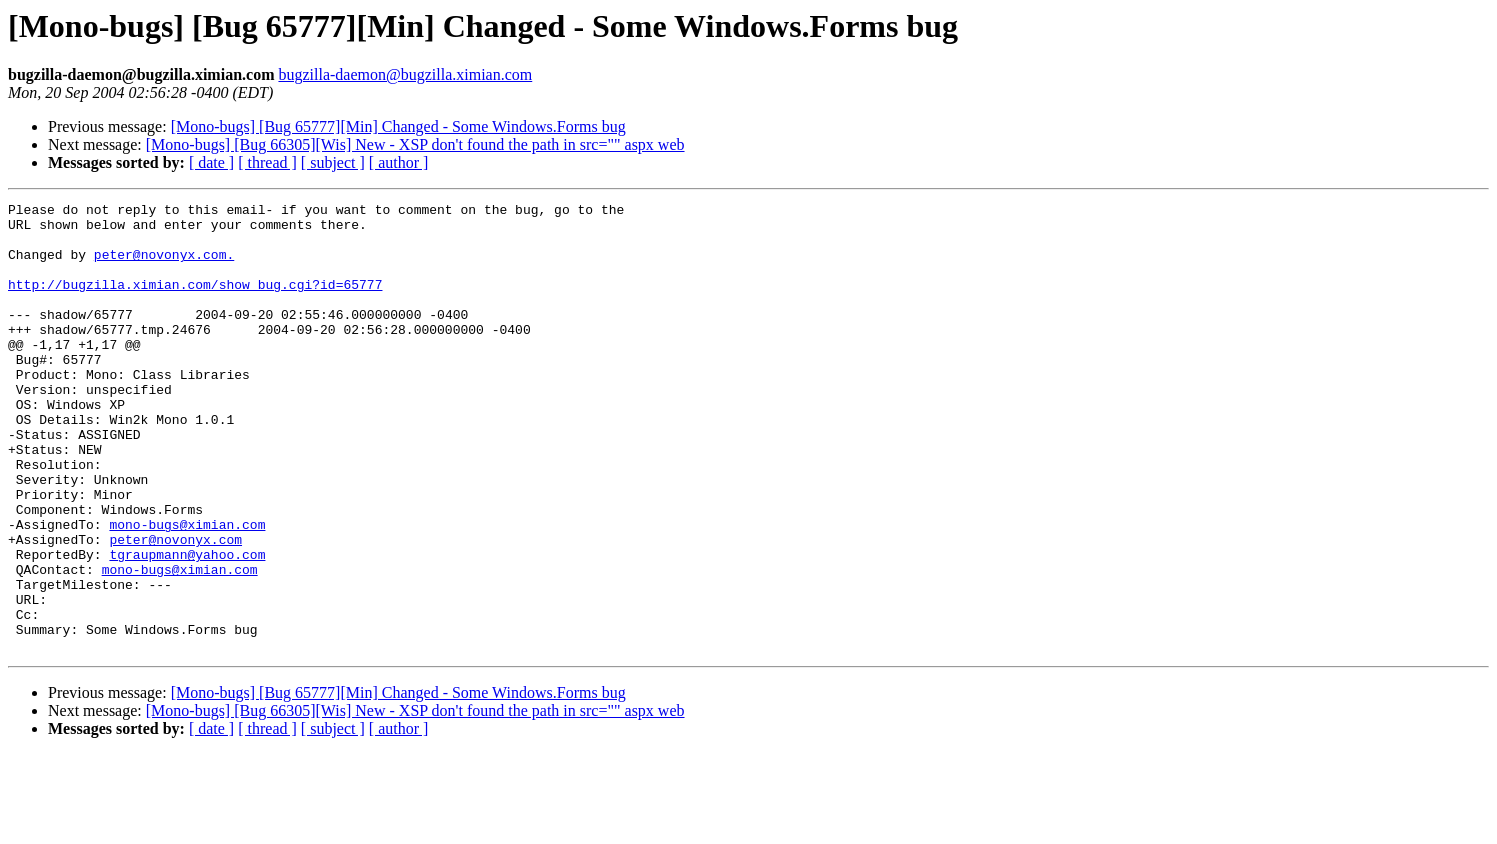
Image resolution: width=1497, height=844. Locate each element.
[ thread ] (267, 162)
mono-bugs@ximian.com (187, 590)
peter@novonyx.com (175, 608)
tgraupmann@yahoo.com (187, 626)
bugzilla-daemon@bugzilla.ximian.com (405, 74)
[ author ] (399, 162)
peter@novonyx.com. (164, 266)
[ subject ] (333, 162)
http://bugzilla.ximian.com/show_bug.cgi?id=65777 (195, 302)
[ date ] (211, 162)
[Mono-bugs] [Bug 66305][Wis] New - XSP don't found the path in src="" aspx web (415, 144)
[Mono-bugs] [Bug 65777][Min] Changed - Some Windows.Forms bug (398, 126)
